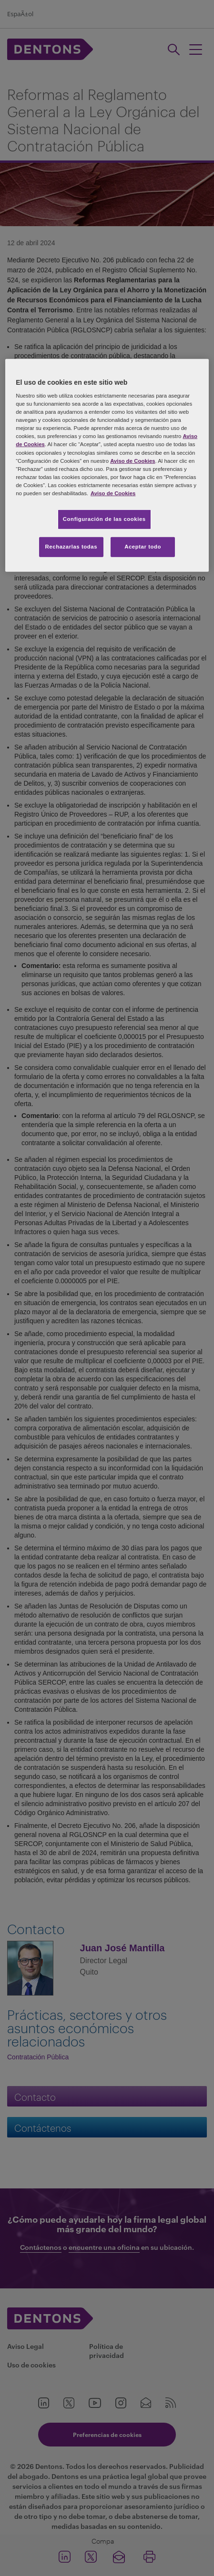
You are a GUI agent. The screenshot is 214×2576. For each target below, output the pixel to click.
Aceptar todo (142, 546)
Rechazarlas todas (71, 546)
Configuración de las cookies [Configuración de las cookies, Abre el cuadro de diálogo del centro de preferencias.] (104, 519)
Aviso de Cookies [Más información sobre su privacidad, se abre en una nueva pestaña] (113, 493)
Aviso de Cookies (132, 460)
